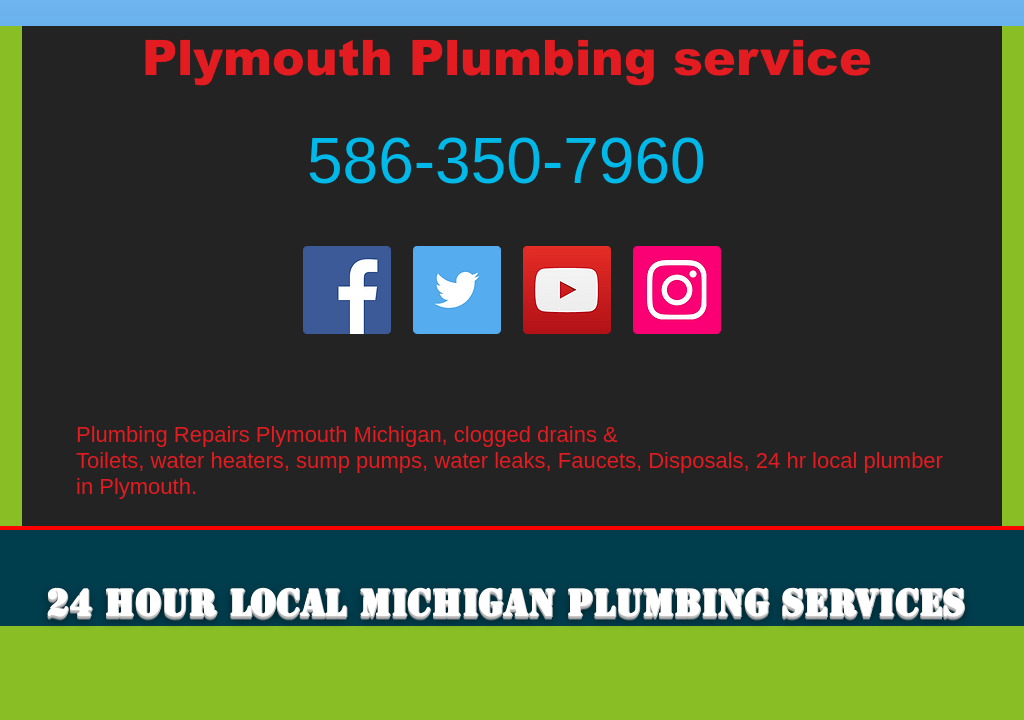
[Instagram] (677, 290)
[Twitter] (457, 290)
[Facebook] (347, 290)
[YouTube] (567, 290)
